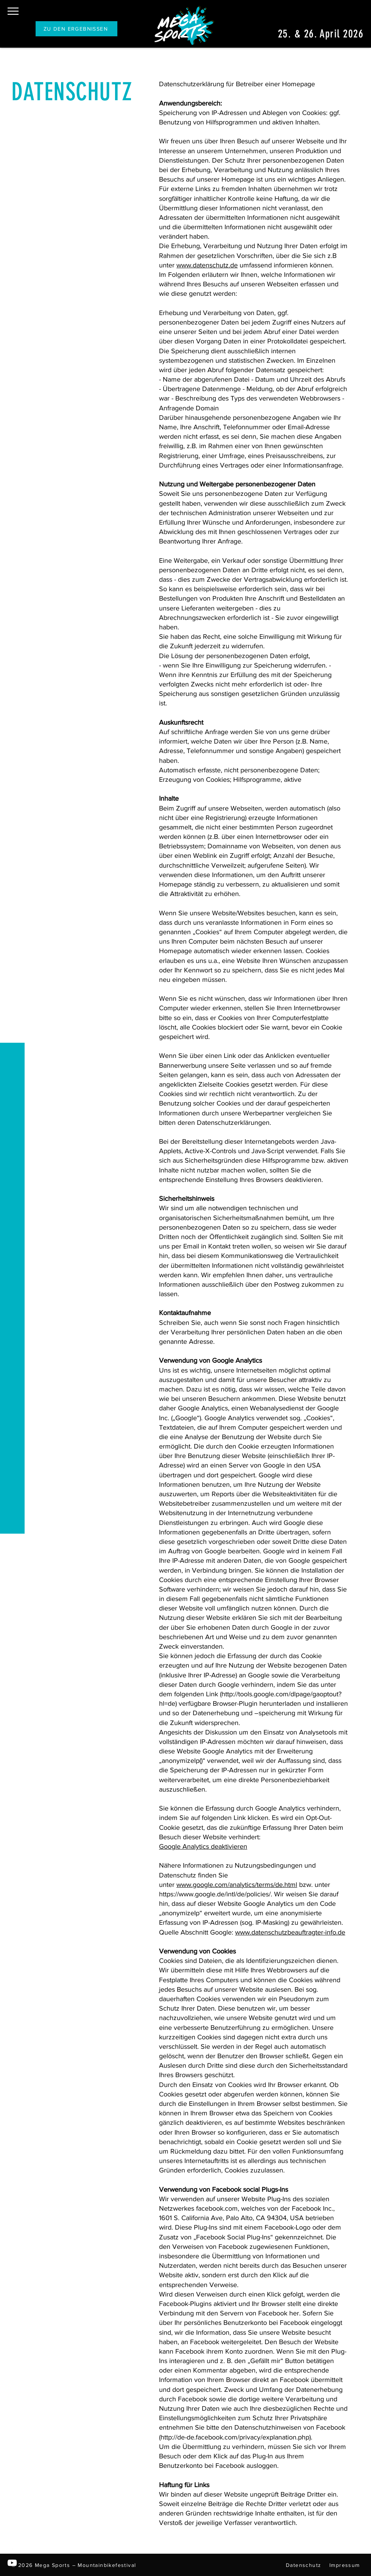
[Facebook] (12, 2546)
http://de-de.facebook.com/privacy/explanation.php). (236, 2437)
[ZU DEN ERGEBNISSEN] (76, 28)
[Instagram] (12, 2530)
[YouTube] (12, 2562)
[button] (13, 11)
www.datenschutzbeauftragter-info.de (290, 1932)
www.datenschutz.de (207, 265)
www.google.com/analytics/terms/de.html (236, 1884)
